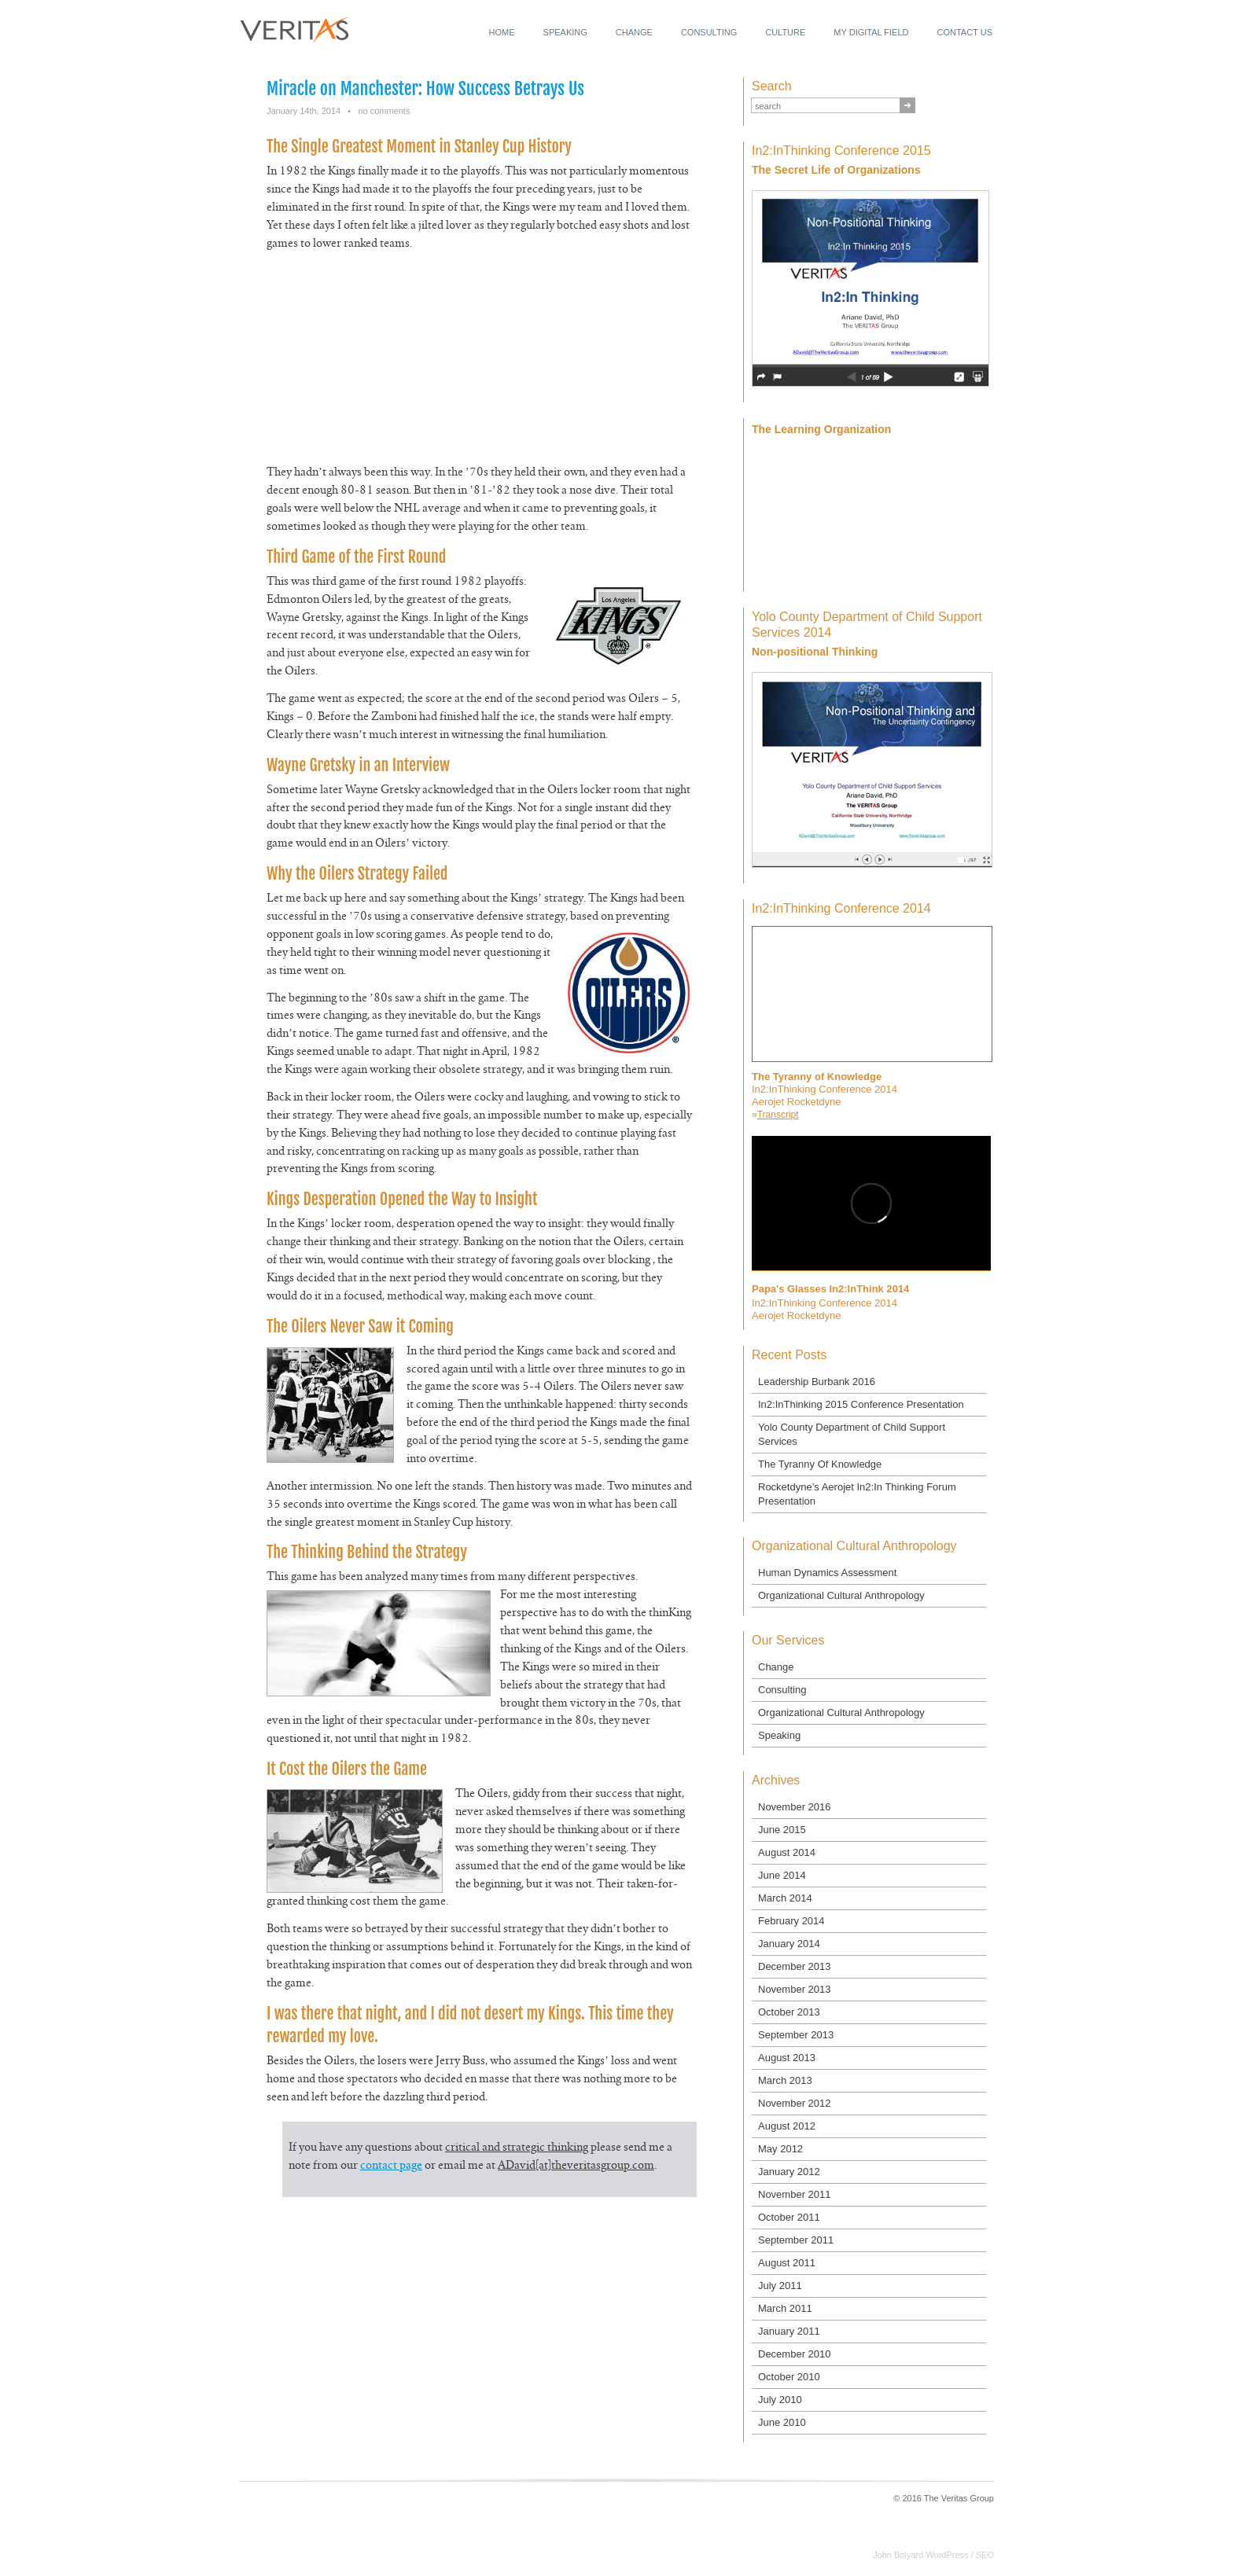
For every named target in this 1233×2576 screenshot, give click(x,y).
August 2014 (786, 1852)
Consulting (709, 32)
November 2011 (794, 2194)
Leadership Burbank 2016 (816, 1381)
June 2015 (782, 1830)
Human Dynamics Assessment (827, 1572)
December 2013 (794, 1966)
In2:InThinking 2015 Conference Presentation (861, 1404)
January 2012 (789, 2171)
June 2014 (782, 1875)
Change (634, 32)
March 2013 (785, 2080)
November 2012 (794, 2103)
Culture (785, 32)
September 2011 (796, 2240)
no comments (384, 111)
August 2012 (786, 2126)
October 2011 (789, 2217)
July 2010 (780, 2399)
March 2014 (785, 1898)
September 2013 (796, 2035)
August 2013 (786, 2057)
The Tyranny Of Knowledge (820, 1464)
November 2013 (794, 1989)
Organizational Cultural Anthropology (841, 1595)
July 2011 (780, 2285)
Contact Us (965, 32)
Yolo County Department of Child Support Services (851, 1434)
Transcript (778, 1114)
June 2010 (782, 2422)
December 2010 (794, 2354)
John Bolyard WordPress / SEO (933, 2554)
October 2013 (789, 2012)
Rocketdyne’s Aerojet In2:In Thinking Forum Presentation (857, 1494)
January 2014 (789, 1943)
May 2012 (780, 2149)
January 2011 (789, 2331)
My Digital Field (871, 32)
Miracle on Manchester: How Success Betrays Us (425, 88)
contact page (391, 2165)
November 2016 (794, 1807)
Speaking (565, 32)
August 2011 (786, 2263)
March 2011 (785, 2308)
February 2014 (791, 1921)
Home (502, 32)
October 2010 (789, 2377)
